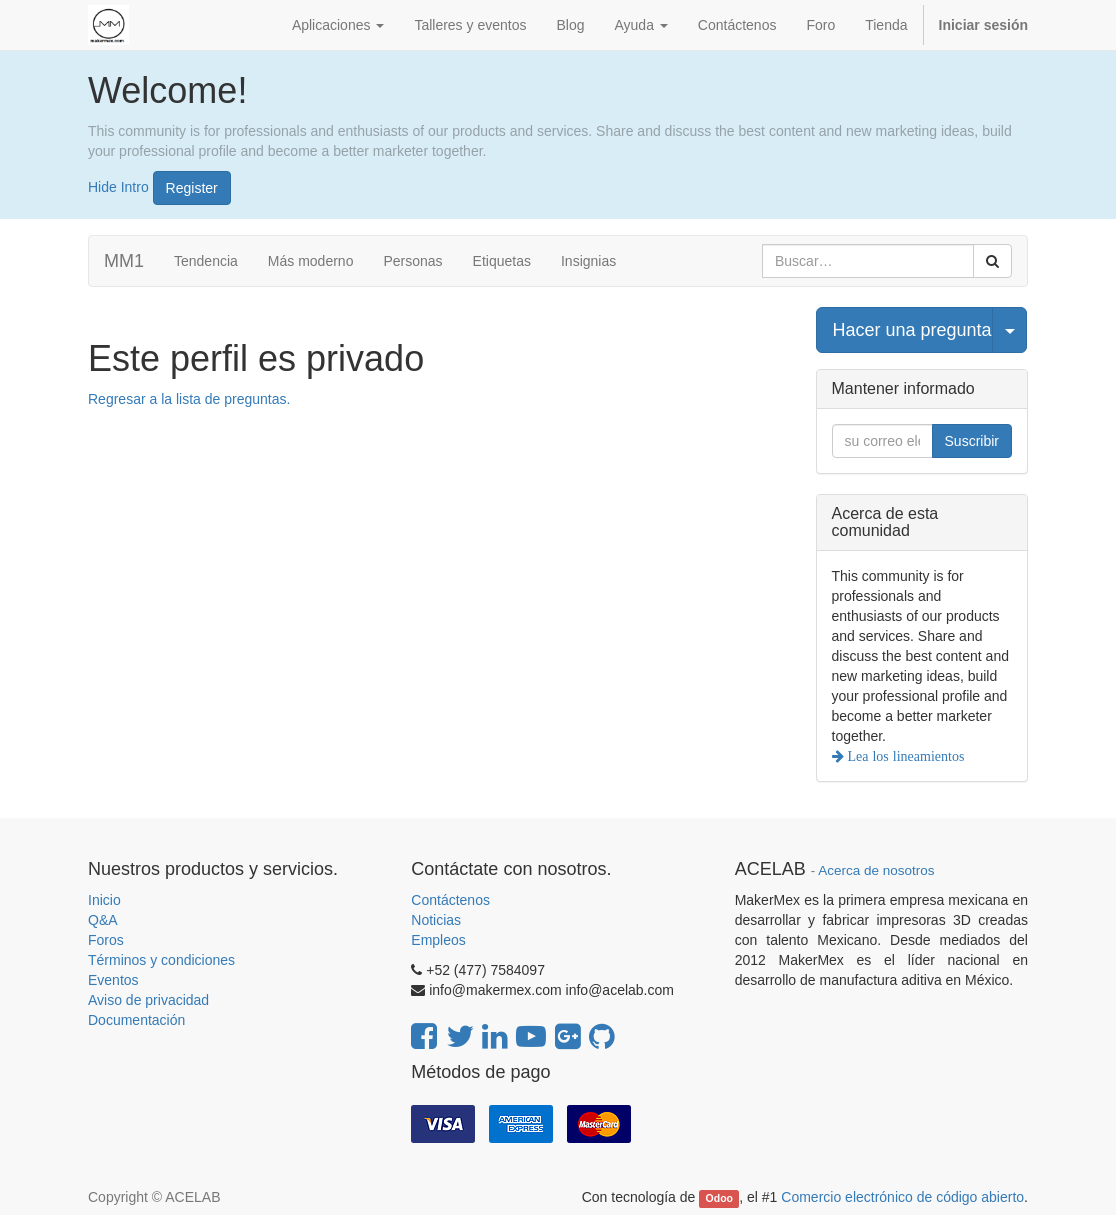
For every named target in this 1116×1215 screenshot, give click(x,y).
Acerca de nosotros (876, 870)
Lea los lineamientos (904, 756)
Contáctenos (450, 900)
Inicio (104, 900)
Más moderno (311, 261)
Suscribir (972, 441)
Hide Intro (118, 186)
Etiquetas (502, 261)
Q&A (103, 920)
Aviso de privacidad (148, 1000)
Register (192, 188)
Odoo (719, 1198)
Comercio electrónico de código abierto (902, 1197)
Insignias (588, 261)
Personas (412, 261)
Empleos (438, 940)
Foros (106, 940)
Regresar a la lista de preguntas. (189, 399)
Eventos (113, 980)
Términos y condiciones (161, 960)
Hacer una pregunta (912, 330)
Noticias (436, 920)
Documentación (136, 1020)
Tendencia (206, 261)
